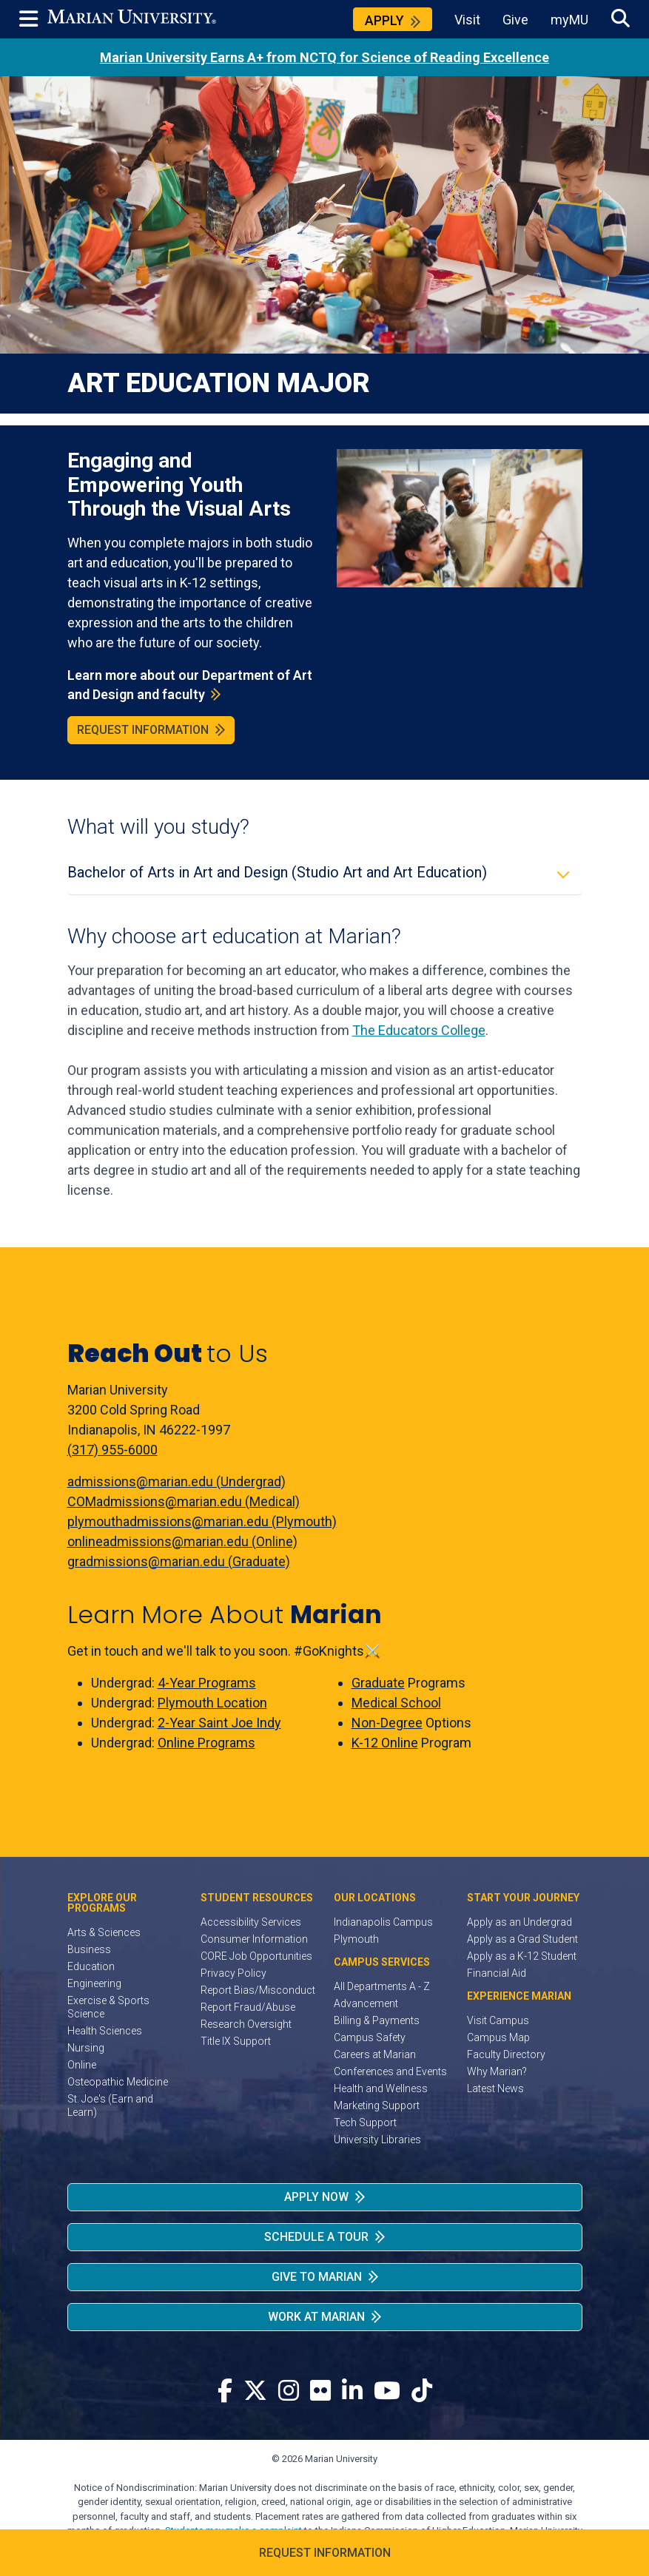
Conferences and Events (390, 2071)
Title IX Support (236, 2041)
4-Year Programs (207, 1682)
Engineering (94, 1983)
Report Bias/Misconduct (258, 1990)
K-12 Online (385, 1742)
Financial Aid (496, 1973)
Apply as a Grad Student (522, 1939)
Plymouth (356, 1939)
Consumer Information (254, 1939)
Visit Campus (498, 2020)
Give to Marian (317, 2277)
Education (91, 1966)
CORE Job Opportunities (256, 1956)
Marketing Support (377, 2105)
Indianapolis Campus (383, 1922)
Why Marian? (497, 2071)
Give (515, 19)
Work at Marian (316, 2317)
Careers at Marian (375, 2054)
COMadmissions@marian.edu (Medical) (183, 1501)
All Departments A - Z (382, 1986)
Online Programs (206, 1742)
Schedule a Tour (316, 2237)
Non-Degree (387, 1722)
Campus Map (498, 2037)
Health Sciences (104, 2031)
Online (81, 2065)
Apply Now (316, 2197)
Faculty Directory (506, 2054)
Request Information (143, 730)
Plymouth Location (212, 1702)
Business (89, 1949)
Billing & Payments (377, 2020)
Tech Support (365, 2122)
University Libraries (377, 2139)
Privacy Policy (233, 1973)
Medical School (396, 1702)
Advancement (366, 2003)
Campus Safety (370, 2037)
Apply (384, 20)
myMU (569, 19)
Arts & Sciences (104, 1932)
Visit (467, 19)
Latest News (495, 2088)
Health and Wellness (381, 2088)
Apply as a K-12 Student (521, 1956)
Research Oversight (246, 2024)
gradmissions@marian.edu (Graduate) (178, 1561)
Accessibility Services (251, 1922)
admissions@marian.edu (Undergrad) (176, 1481)
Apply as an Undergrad (519, 1922)
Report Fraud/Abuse (248, 2007)
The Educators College (418, 1030)
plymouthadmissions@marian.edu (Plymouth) (202, 1521)
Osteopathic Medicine (117, 2082)
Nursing (85, 2048)
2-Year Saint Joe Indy (219, 1722)
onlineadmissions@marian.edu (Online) (182, 1541)
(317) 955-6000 (112, 1449)
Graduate (378, 1682)
